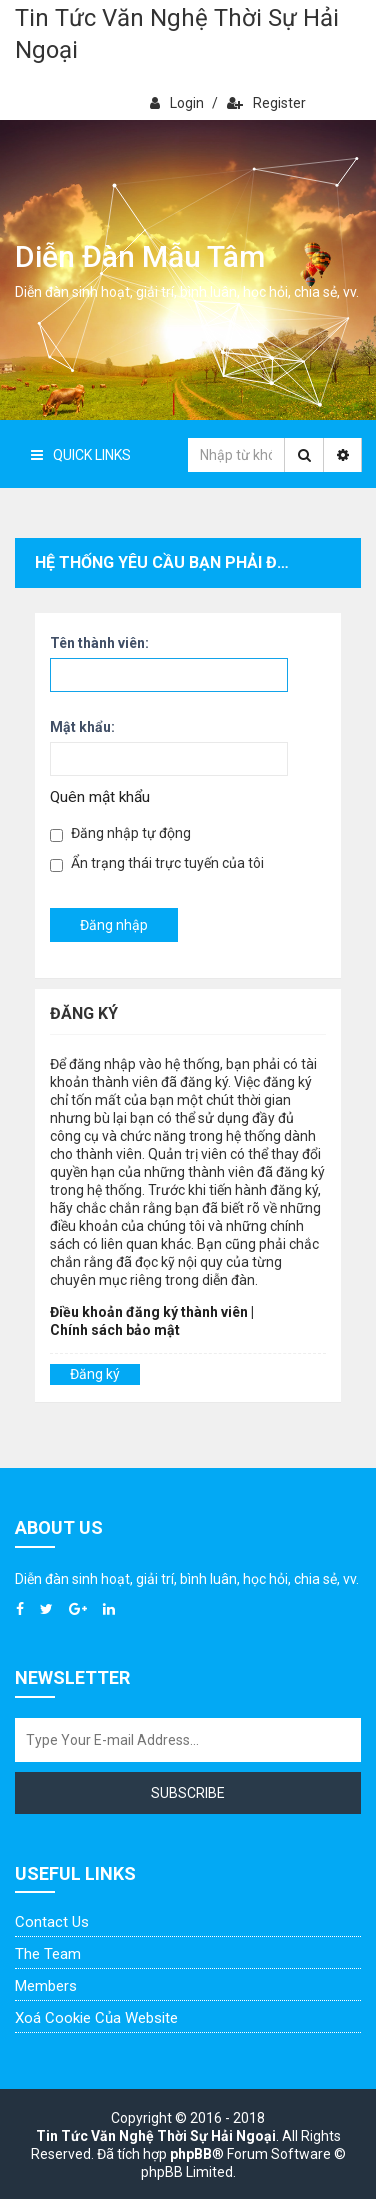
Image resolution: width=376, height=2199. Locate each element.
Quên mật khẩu (100, 797)
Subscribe (188, 1793)
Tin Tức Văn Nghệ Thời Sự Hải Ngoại (177, 34)
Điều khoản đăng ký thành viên (149, 1312)
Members (46, 1986)
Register (266, 103)
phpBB (191, 2154)
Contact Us (52, 1922)
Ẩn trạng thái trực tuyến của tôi (157, 863)
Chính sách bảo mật (115, 1330)
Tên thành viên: (99, 643)
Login (177, 103)
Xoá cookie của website (96, 2018)
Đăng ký (95, 1374)
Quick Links (81, 455)
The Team (48, 1954)
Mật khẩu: (82, 727)
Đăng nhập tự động (120, 833)
